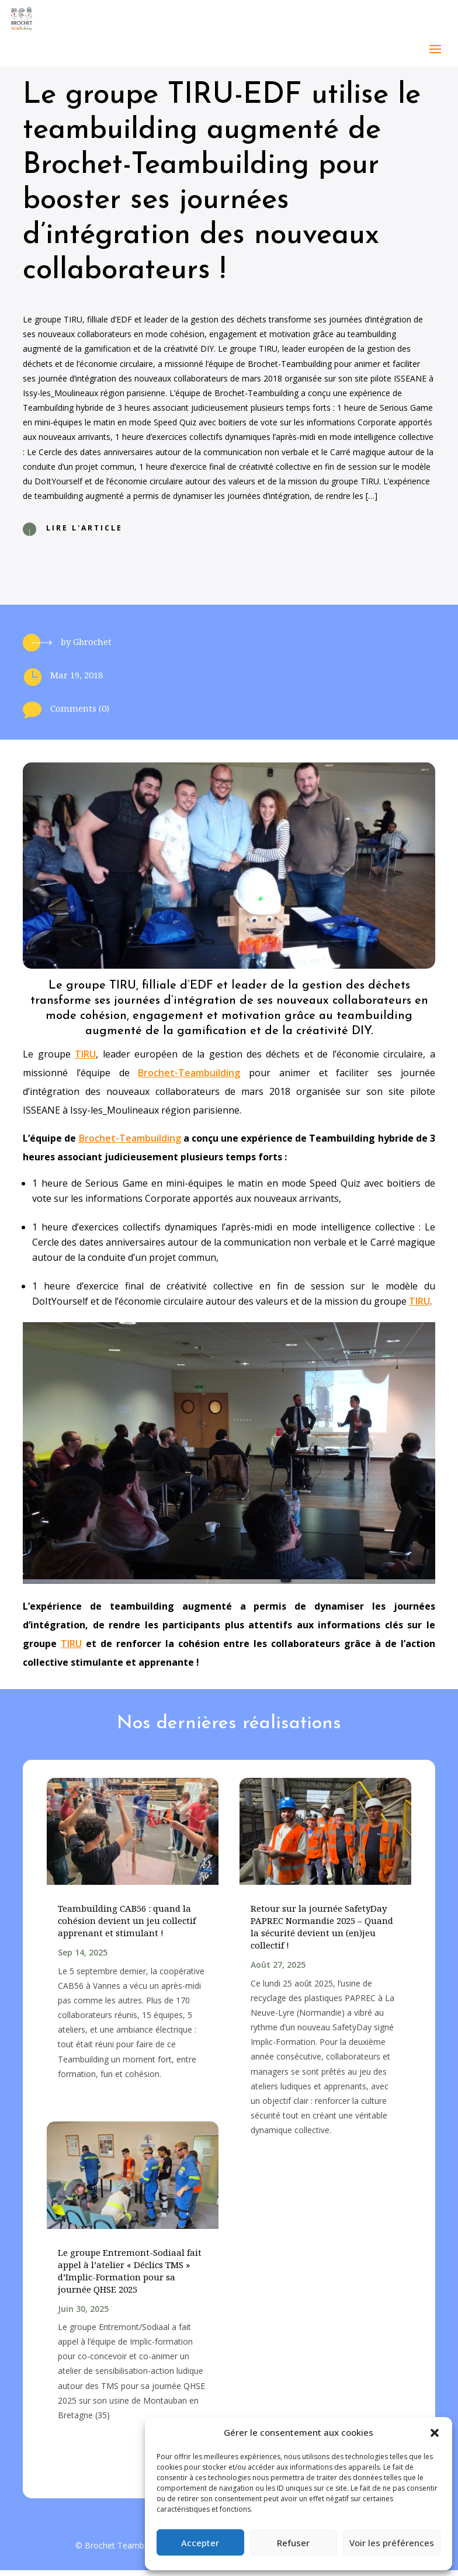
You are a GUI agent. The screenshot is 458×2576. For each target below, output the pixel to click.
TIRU (85, 1059)
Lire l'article (84, 534)
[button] (434, 2433)
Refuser (293, 2543)
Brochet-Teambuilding (189, 1078)
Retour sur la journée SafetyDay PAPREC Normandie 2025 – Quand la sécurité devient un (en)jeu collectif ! (322, 1932)
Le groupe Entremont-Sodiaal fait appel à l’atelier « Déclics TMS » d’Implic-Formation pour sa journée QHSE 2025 (130, 2276)
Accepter (200, 2543)
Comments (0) (79, 714)
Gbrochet (92, 647)
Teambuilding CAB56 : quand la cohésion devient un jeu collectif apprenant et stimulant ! (127, 1926)
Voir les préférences (391, 2543)
